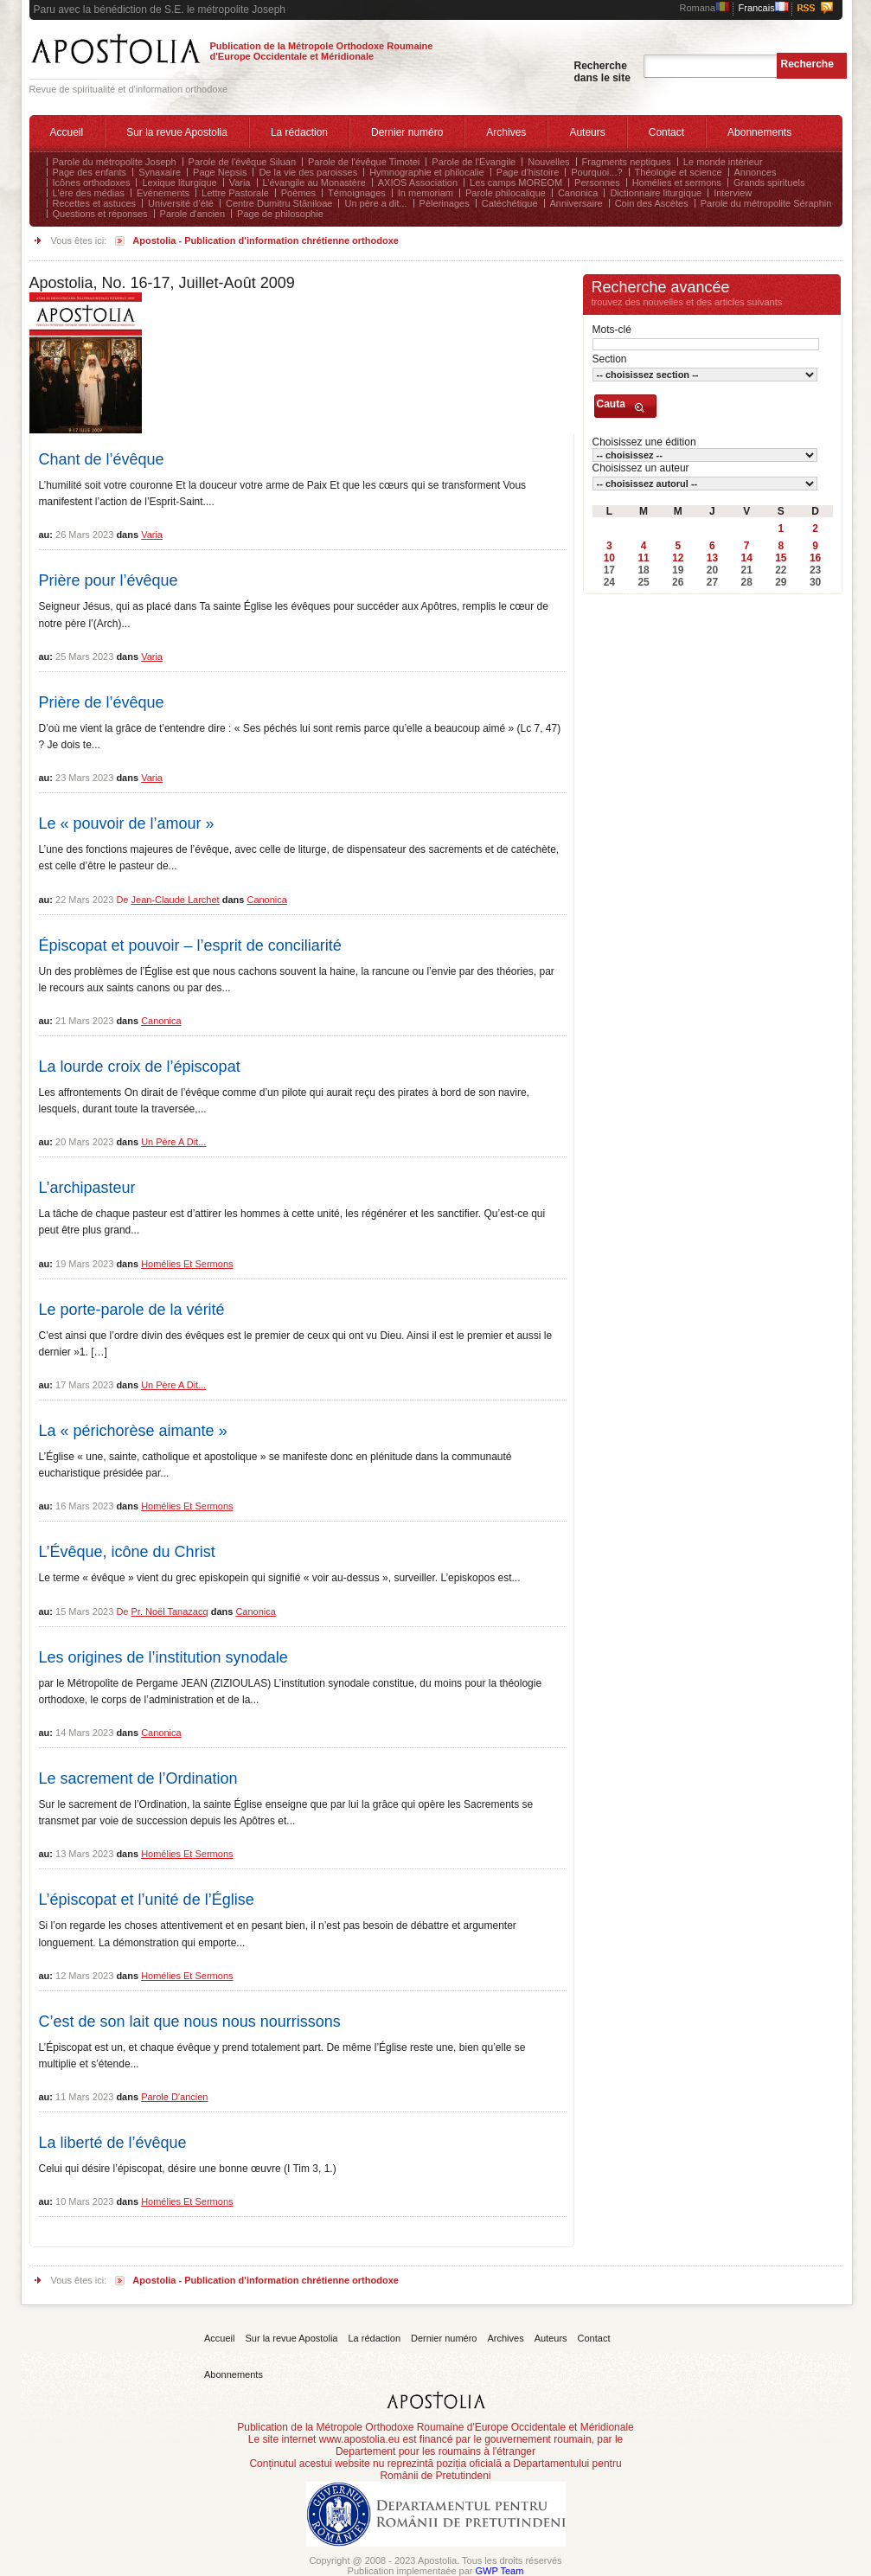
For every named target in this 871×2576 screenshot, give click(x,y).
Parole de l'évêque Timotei (363, 162)
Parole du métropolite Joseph (114, 162)
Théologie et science (678, 172)
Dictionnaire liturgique (655, 193)
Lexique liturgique (179, 182)
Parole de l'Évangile (474, 162)
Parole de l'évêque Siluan (242, 162)
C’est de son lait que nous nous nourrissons (190, 2021)
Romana (705, 8)
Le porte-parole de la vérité (132, 1309)
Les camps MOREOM (516, 182)
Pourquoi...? (596, 172)
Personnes (597, 182)
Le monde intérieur (723, 162)
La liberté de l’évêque (113, 2142)
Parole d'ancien (193, 213)
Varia (240, 182)
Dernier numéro (407, 132)
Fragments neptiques (626, 162)
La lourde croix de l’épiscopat (139, 1066)
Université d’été (181, 203)
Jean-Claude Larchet (175, 899)
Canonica (578, 193)
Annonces (755, 172)
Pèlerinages (444, 203)
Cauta (611, 404)
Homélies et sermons (676, 182)
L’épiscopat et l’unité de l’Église (146, 1899)
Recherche (807, 64)
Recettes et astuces (95, 203)
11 (643, 558)
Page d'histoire (527, 172)
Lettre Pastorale (235, 193)
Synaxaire (159, 172)
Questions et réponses (100, 213)
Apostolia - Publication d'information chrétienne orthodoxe (265, 240)
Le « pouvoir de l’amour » (127, 823)
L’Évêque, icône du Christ (127, 1551)
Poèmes (298, 193)
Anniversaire (576, 203)
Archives (506, 132)
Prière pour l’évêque (108, 580)
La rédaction (299, 132)
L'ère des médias (89, 193)
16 (815, 558)
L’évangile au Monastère (314, 182)
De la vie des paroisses (308, 172)
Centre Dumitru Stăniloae (279, 203)
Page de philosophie (280, 213)
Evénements (163, 193)
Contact (666, 132)
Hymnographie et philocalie (426, 172)
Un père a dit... (375, 203)
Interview (733, 193)
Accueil (67, 132)
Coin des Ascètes (651, 203)
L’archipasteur (87, 1187)
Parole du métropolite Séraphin (766, 203)
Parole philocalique (505, 193)
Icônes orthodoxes (92, 182)
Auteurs (587, 132)
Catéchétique (510, 203)
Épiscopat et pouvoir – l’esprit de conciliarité (190, 945)
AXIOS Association (418, 182)
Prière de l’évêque (101, 702)
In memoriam (425, 193)
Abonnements (759, 132)
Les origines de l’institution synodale (163, 1657)
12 (677, 558)
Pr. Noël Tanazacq (169, 1611)
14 (746, 558)
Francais (764, 8)
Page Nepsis (220, 172)
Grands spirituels (769, 182)
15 (780, 558)
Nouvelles (548, 162)
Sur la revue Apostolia (176, 132)
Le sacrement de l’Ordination (138, 1778)
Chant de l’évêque (101, 459)
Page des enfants (90, 172)
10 (609, 558)
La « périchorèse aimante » (133, 1430)
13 (712, 558)
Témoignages (357, 193)
